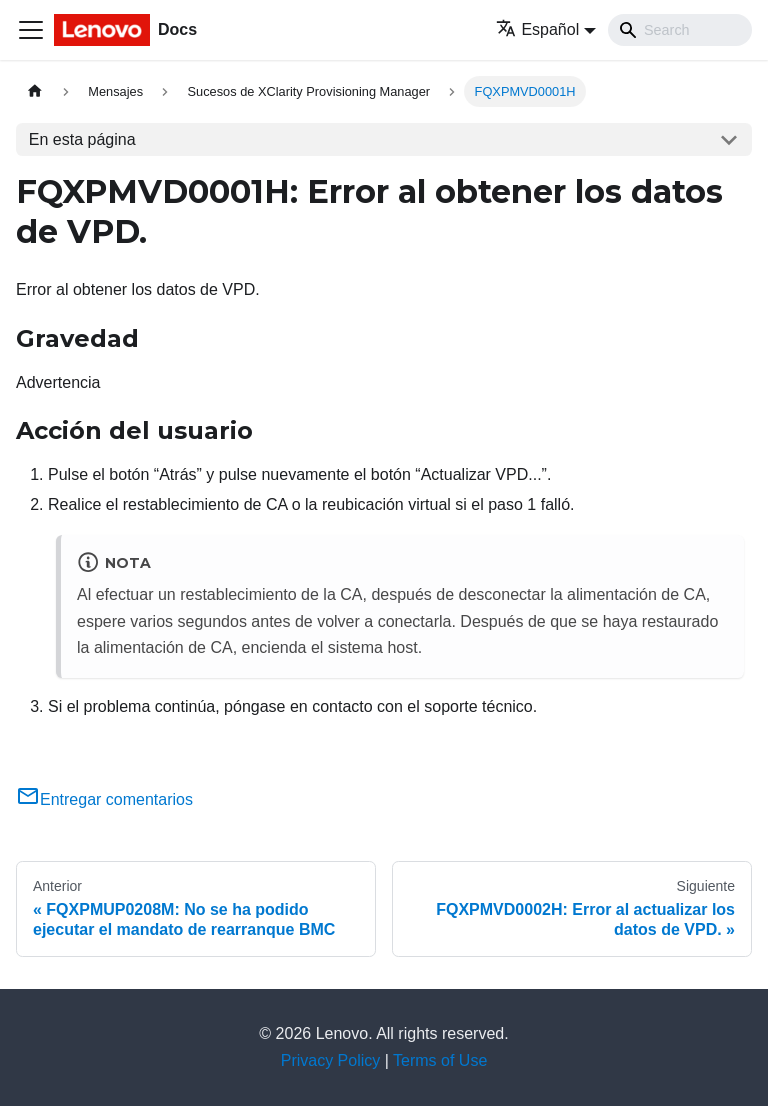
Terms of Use (440, 1060)
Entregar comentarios (104, 799)
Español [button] (537, 29)
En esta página (82, 139)
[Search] (680, 30)
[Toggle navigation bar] (31, 30)
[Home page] (35, 91)
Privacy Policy (331, 1060)
